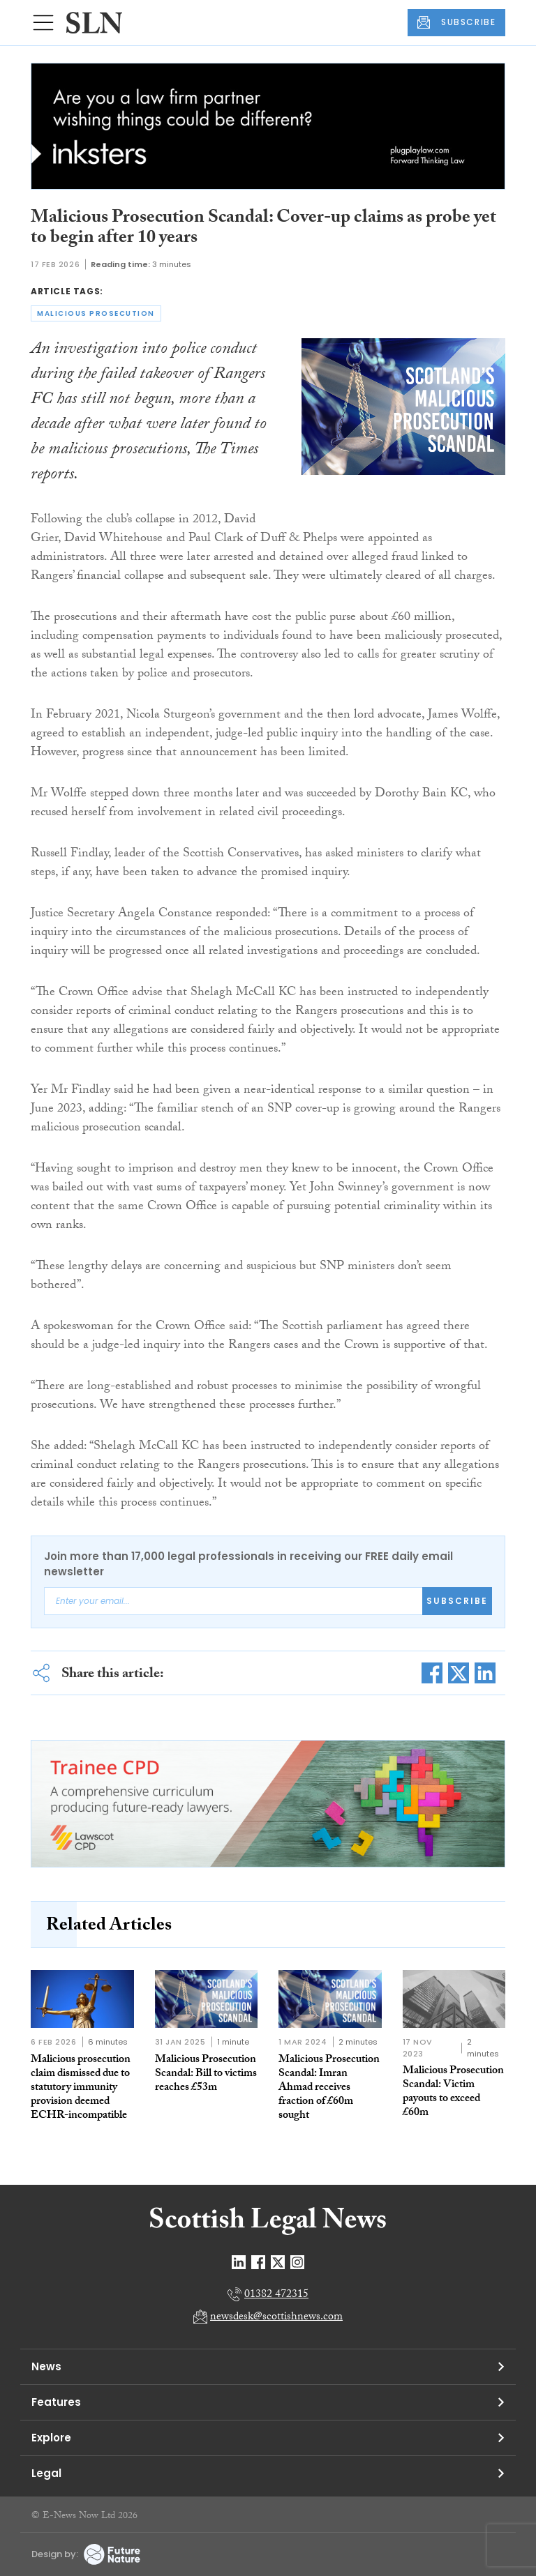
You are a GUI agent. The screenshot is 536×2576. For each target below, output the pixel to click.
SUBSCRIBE (456, 22)
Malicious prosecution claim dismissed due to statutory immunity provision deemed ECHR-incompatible (81, 2088)
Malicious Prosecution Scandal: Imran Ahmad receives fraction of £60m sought (329, 2088)
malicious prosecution (96, 313)
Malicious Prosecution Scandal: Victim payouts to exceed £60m (453, 2092)
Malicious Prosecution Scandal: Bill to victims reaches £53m (206, 2074)
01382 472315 (276, 2295)
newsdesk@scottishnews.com (276, 2317)
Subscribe (457, 1601)
